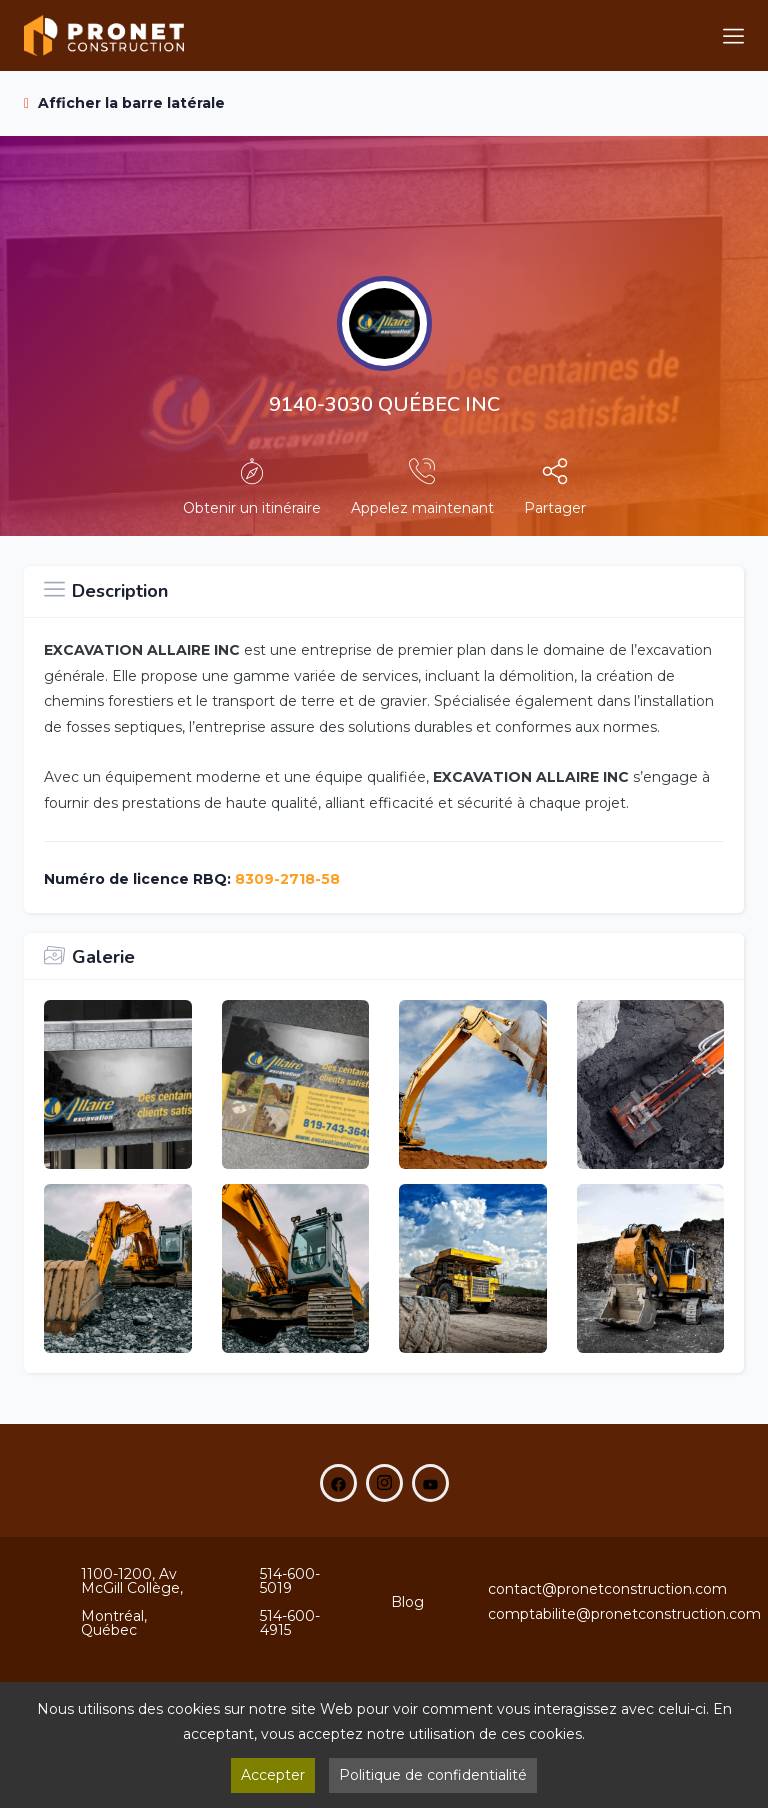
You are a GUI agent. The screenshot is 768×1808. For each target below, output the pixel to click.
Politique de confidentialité (433, 1775)
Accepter (273, 1775)
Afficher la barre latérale (124, 103)
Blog (407, 1602)
